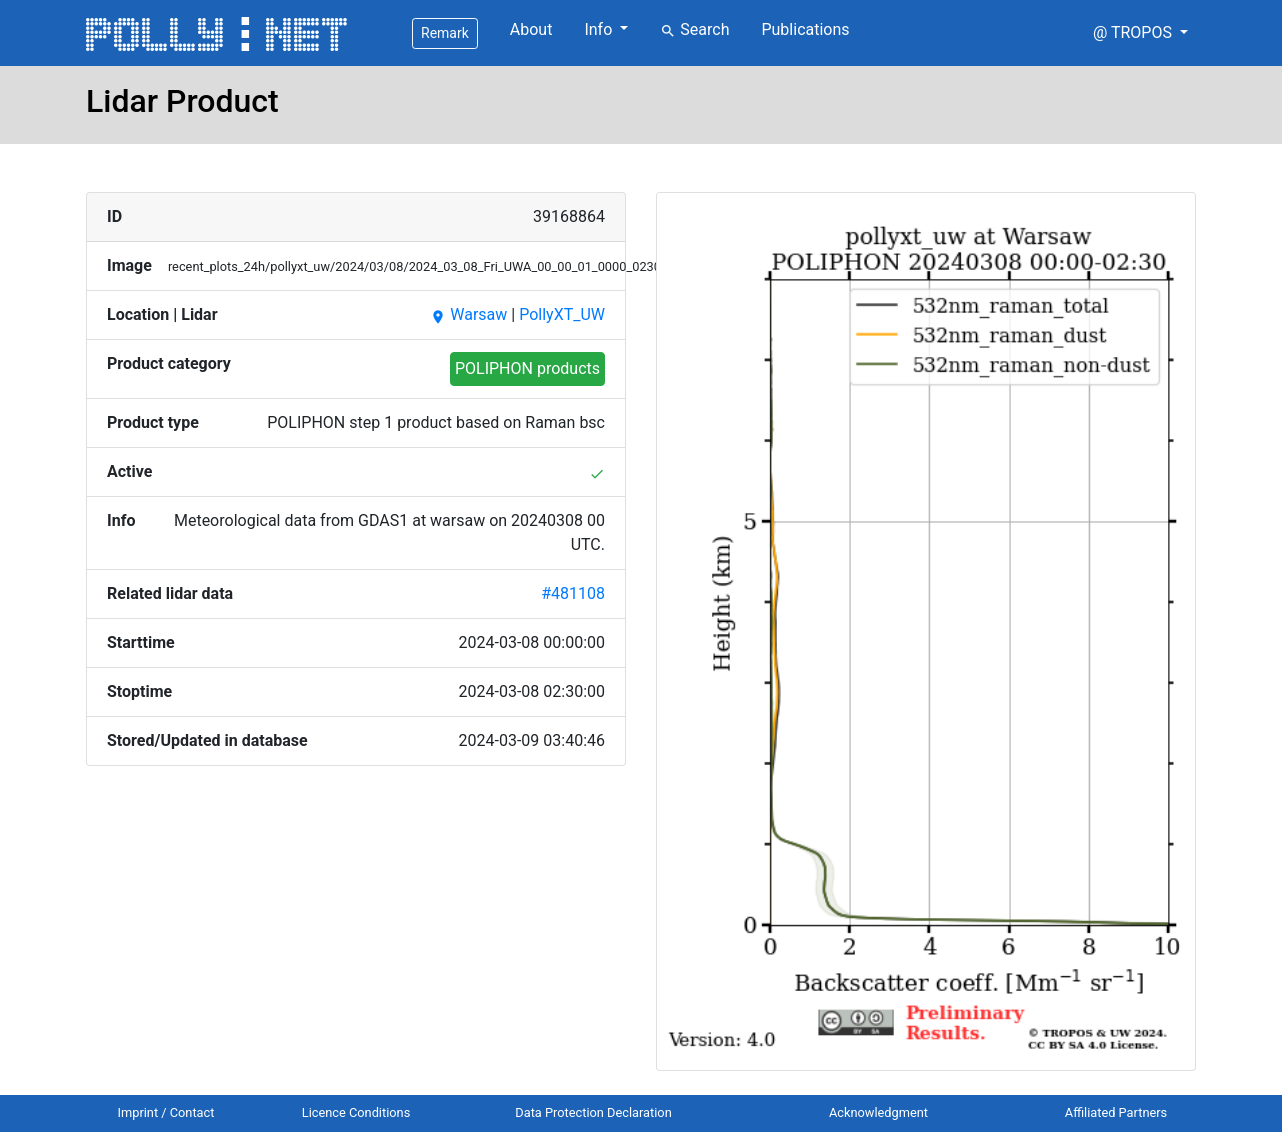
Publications (805, 29)
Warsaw (468, 314)
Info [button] (600, 29)
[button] (1140, 33)
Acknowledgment (878, 1112)
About (531, 29)
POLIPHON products (527, 368)
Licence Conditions (356, 1112)
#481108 (573, 593)
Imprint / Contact (166, 1112)
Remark (445, 33)
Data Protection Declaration (593, 1112)
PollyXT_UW (562, 314)
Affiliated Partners (1116, 1112)
